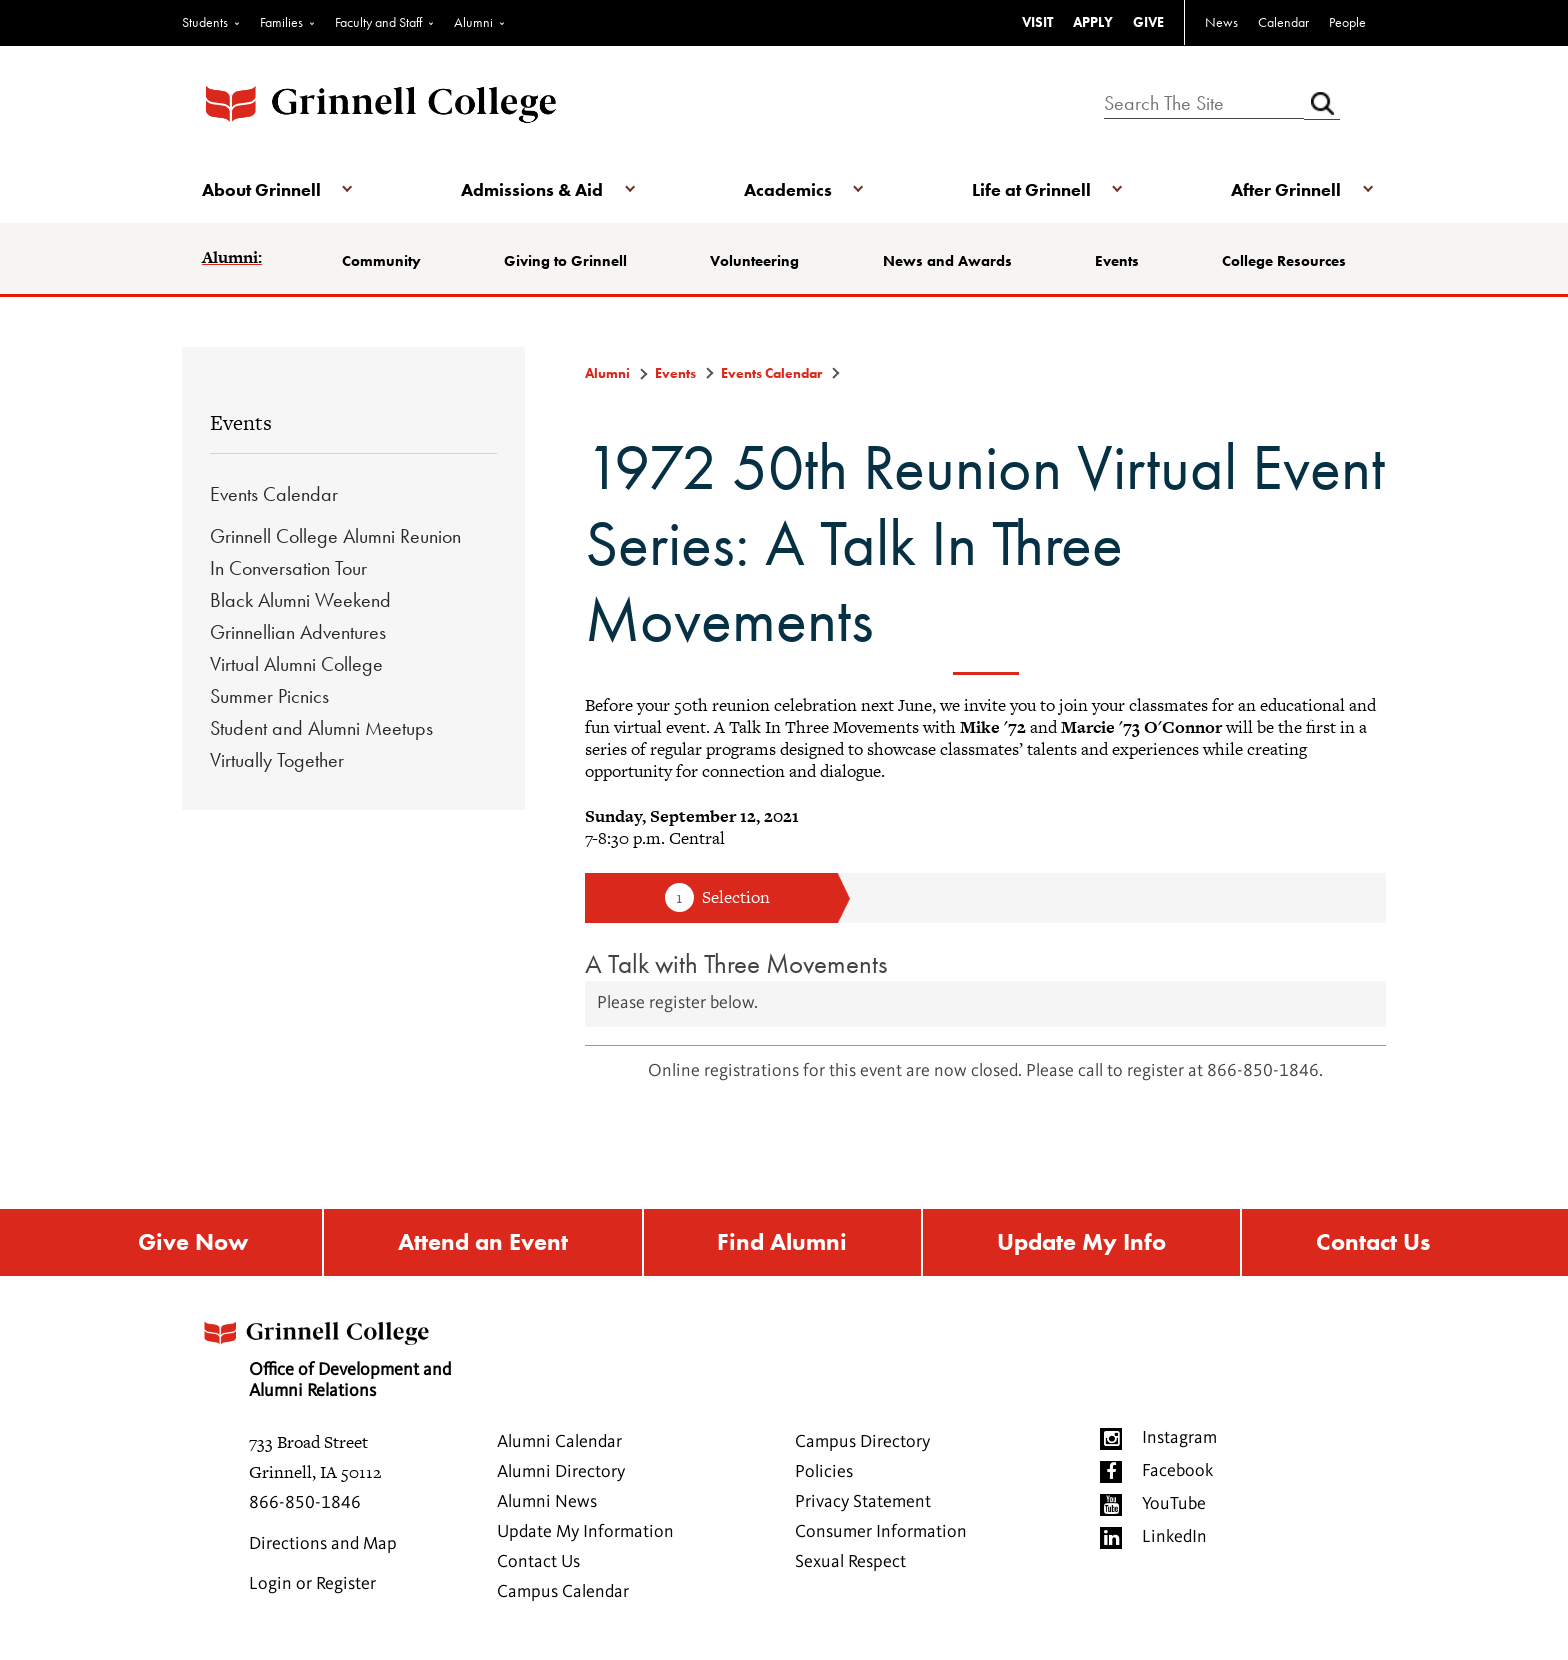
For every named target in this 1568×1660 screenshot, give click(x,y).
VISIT (1037, 22)
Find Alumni (782, 1242)
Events (1117, 261)
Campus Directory (862, 1442)
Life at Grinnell (1031, 189)
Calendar (1283, 22)
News (1221, 22)
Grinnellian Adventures (298, 632)
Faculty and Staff (378, 22)
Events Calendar (274, 494)
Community (381, 261)
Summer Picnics (269, 696)
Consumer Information (881, 1532)
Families (281, 22)
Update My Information (585, 1532)
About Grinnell (261, 189)
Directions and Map (323, 1544)
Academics (788, 189)
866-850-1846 (305, 1503)
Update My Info (1081, 1242)
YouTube (1174, 1504)
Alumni (473, 22)
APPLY (1093, 22)
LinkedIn (1174, 1537)
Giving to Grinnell (565, 261)
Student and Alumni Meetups (321, 728)
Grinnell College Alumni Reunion (335, 536)
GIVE (1148, 22)
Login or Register (312, 1584)
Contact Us (1373, 1242)
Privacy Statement (863, 1502)
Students (205, 22)
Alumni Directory (561, 1472)
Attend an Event (483, 1242)
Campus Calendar (563, 1592)
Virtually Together (277, 760)
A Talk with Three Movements (736, 963)
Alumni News (547, 1502)
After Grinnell (1286, 189)
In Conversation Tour (288, 568)
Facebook (1177, 1471)
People (1347, 22)
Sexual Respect (850, 1562)
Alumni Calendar (559, 1442)
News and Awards (947, 261)
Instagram (1179, 1438)
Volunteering (754, 261)
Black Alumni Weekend (300, 600)
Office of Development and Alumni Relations (325, 1353)
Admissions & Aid (532, 189)
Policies (824, 1472)
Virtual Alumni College (296, 664)
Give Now (193, 1242)
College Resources (1284, 261)
